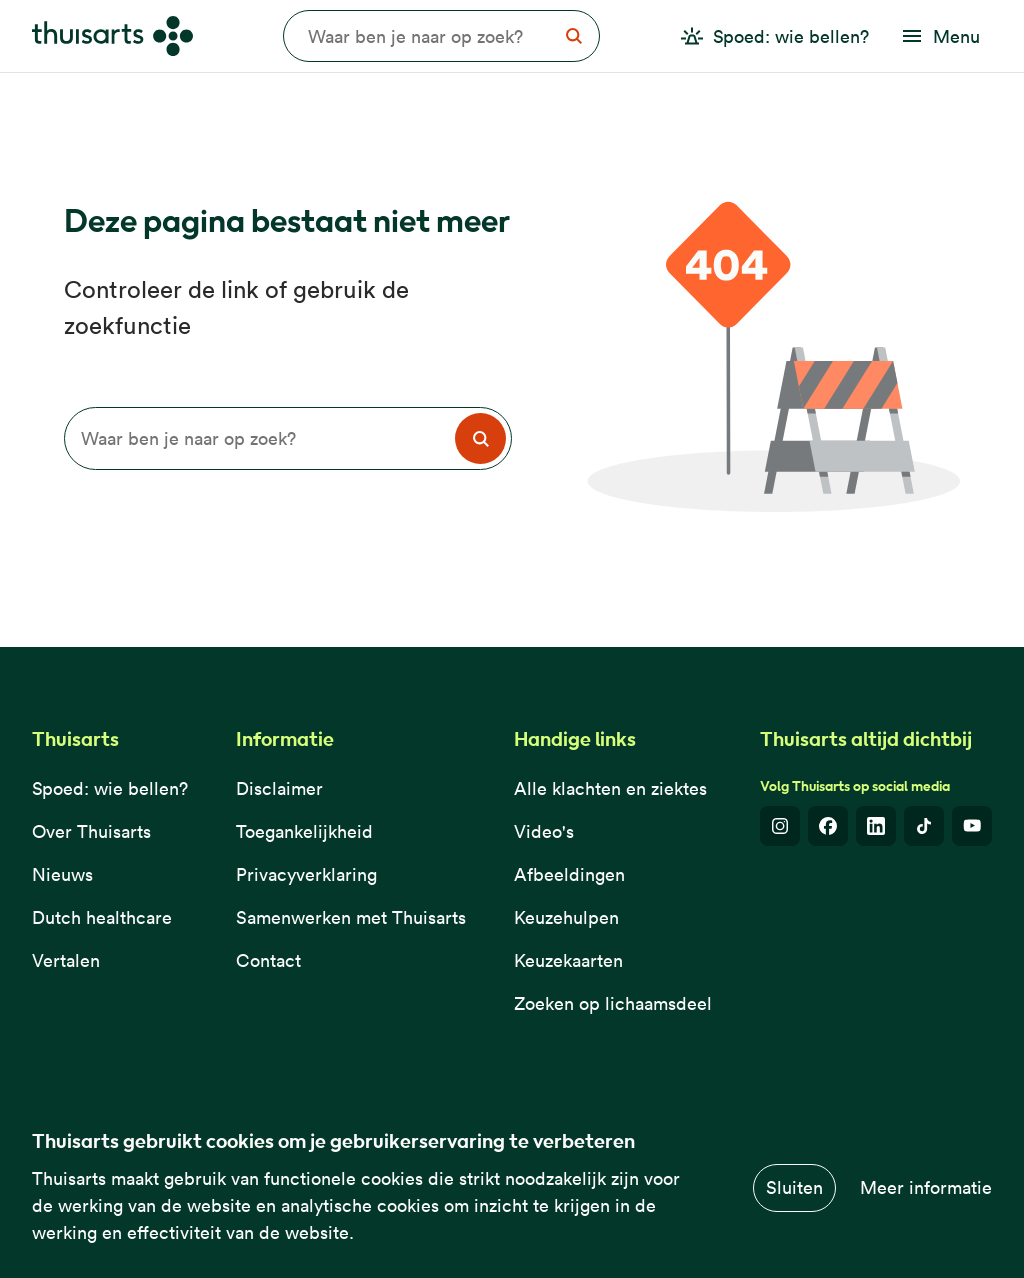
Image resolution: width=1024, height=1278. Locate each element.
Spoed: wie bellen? (110, 788)
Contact (268, 960)
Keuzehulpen (566, 917)
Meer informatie (926, 1187)
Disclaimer (279, 788)
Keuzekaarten (568, 960)
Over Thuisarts (91, 831)
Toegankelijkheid (304, 831)
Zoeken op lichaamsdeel (613, 1003)
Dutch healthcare (102, 917)
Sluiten (794, 1187)
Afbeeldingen (569, 874)
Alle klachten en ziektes (610, 788)
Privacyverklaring (306, 874)
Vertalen (66, 960)
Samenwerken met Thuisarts (351, 917)
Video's (544, 831)
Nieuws (62, 874)
